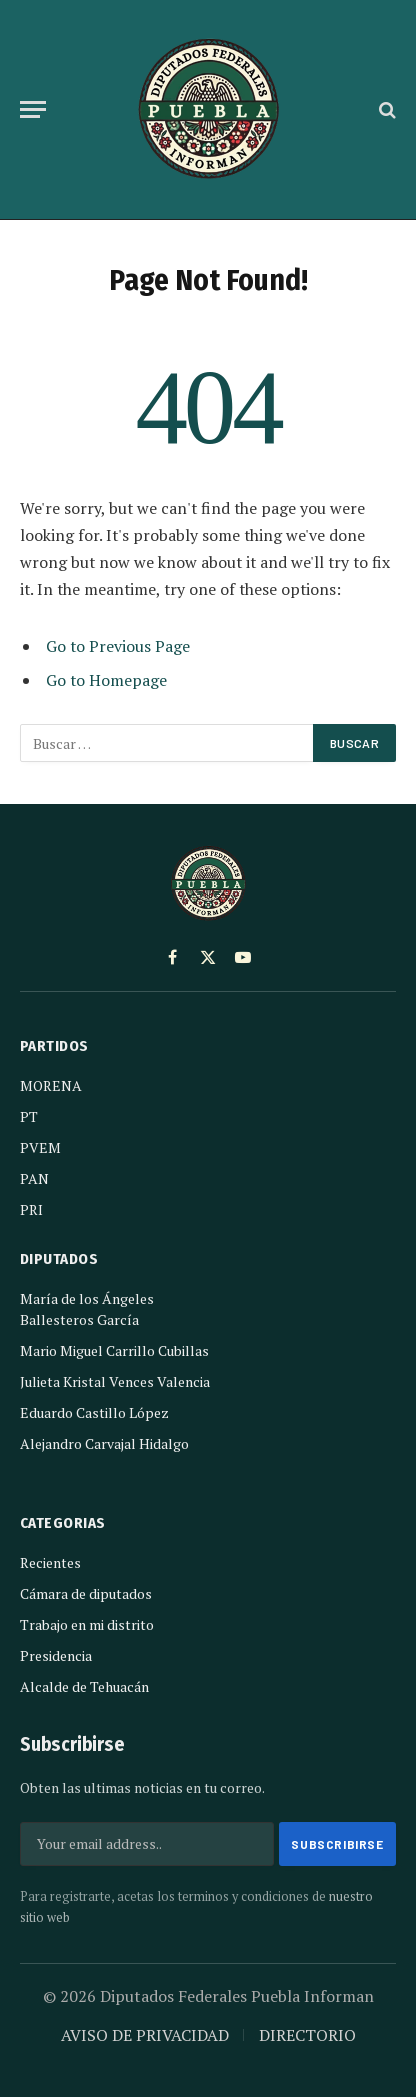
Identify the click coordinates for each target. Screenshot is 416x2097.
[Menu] (33, 109)
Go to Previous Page (118, 646)
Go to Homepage (106, 680)
